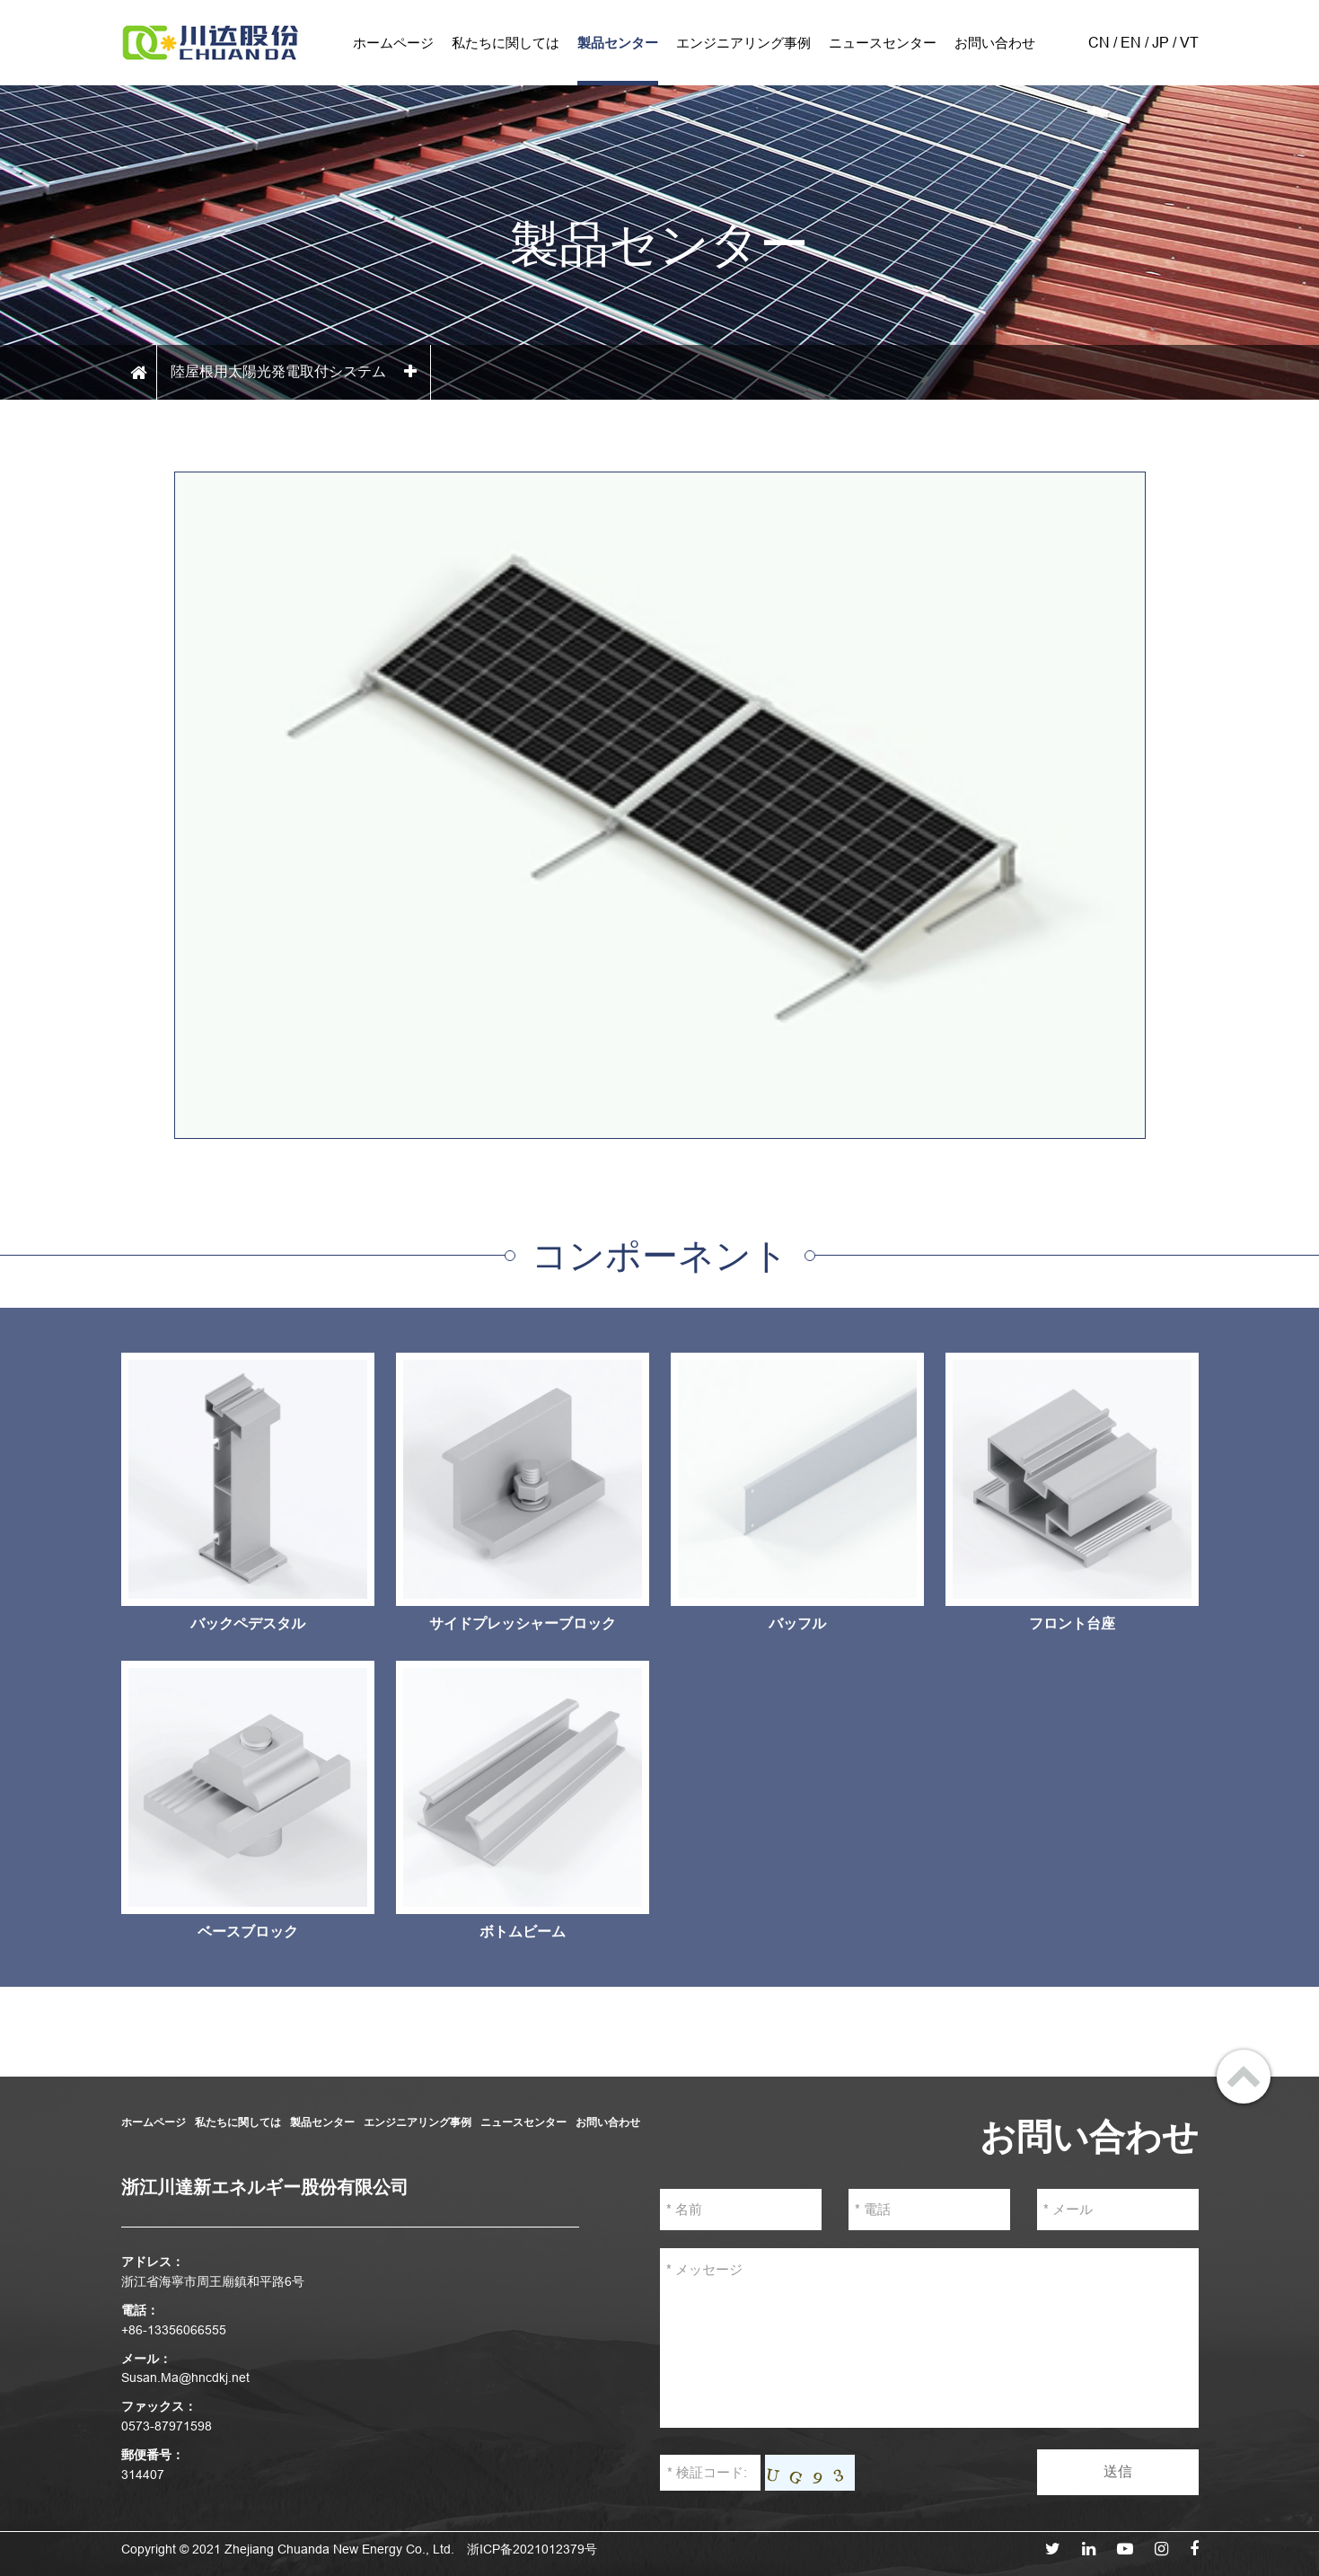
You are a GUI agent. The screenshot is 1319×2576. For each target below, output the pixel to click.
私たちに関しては (505, 42)
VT (1189, 42)
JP (1160, 42)
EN (1131, 42)
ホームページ (393, 42)
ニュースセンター (882, 42)
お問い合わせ (994, 42)
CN (1099, 42)
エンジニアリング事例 (743, 42)
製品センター (617, 42)
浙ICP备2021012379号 (532, 2549)
